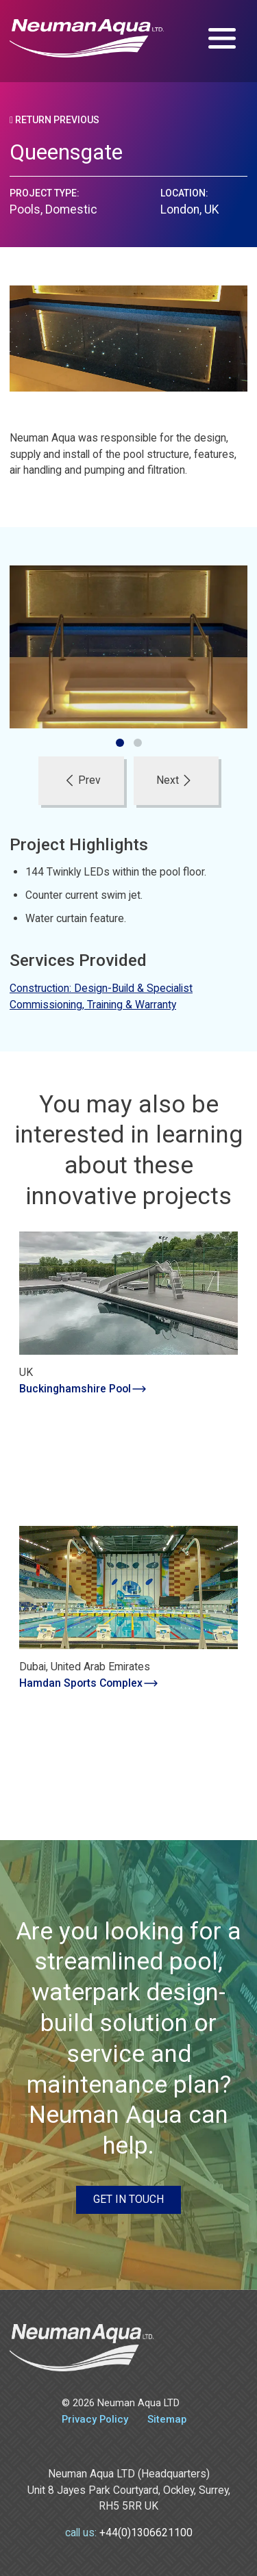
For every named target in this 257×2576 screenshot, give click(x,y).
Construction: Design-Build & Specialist (101, 988)
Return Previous (54, 119)
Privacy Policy (95, 2419)
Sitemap (166, 2419)
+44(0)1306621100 (146, 2532)
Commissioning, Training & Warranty (93, 1004)
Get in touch (128, 2199)
